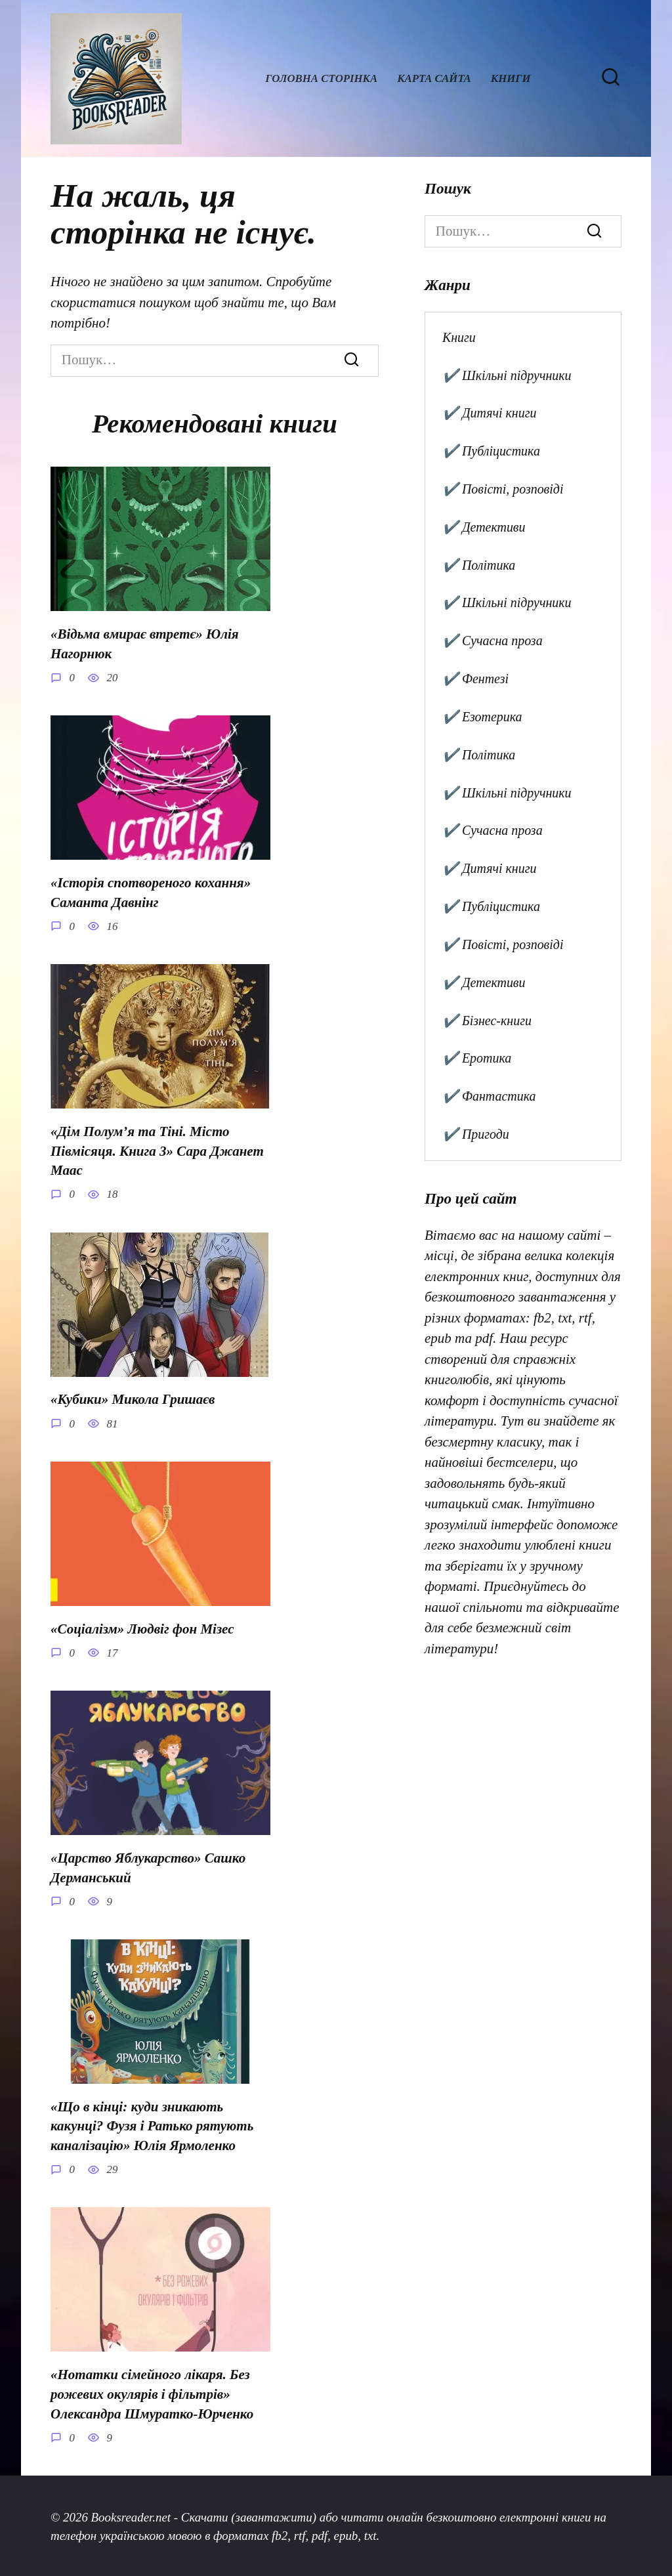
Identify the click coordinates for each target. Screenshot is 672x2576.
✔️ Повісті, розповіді (503, 489)
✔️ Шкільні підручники (507, 375)
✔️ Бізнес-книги (487, 1020)
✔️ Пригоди (475, 1134)
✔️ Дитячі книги (489, 413)
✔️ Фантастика (489, 1096)
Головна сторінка (321, 78)
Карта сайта (434, 78)
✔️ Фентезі (475, 678)
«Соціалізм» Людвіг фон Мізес (142, 1628)
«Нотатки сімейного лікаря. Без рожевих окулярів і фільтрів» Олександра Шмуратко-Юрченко (152, 2392)
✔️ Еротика (476, 1058)
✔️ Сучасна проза (492, 640)
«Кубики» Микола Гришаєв (133, 1398)
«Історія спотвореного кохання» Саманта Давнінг (151, 892)
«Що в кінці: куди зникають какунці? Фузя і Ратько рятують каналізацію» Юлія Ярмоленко (152, 2124)
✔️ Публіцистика (491, 451)
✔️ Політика (478, 565)
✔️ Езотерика (482, 716)
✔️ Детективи (484, 527)
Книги (511, 78)
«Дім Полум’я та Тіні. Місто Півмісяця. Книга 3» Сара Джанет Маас (157, 1150)
